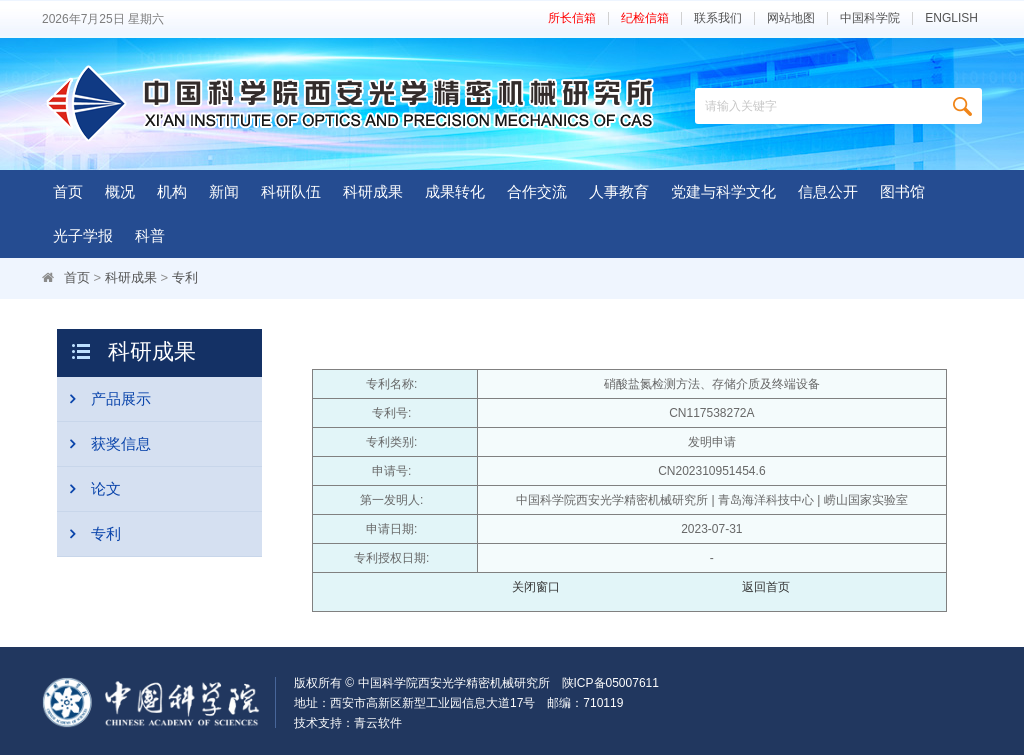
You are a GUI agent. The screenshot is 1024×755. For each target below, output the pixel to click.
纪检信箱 (645, 18)
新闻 (224, 191)
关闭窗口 (536, 587)
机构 (172, 191)
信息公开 (828, 191)
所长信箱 (572, 18)
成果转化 (455, 191)
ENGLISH (951, 18)
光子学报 (83, 235)
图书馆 (902, 191)
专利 (185, 277)
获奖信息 (104, 444)
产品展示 (104, 399)
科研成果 (373, 191)
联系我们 (718, 18)
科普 (150, 235)
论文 (89, 489)
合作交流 (537, 191)
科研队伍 (291, 191)
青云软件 (378, 723)
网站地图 (791, 18)
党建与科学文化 (723, 191)
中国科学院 (870, 18)
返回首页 (766, 587)
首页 (68, 191)
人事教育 (619, 191)
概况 (120, 191)
